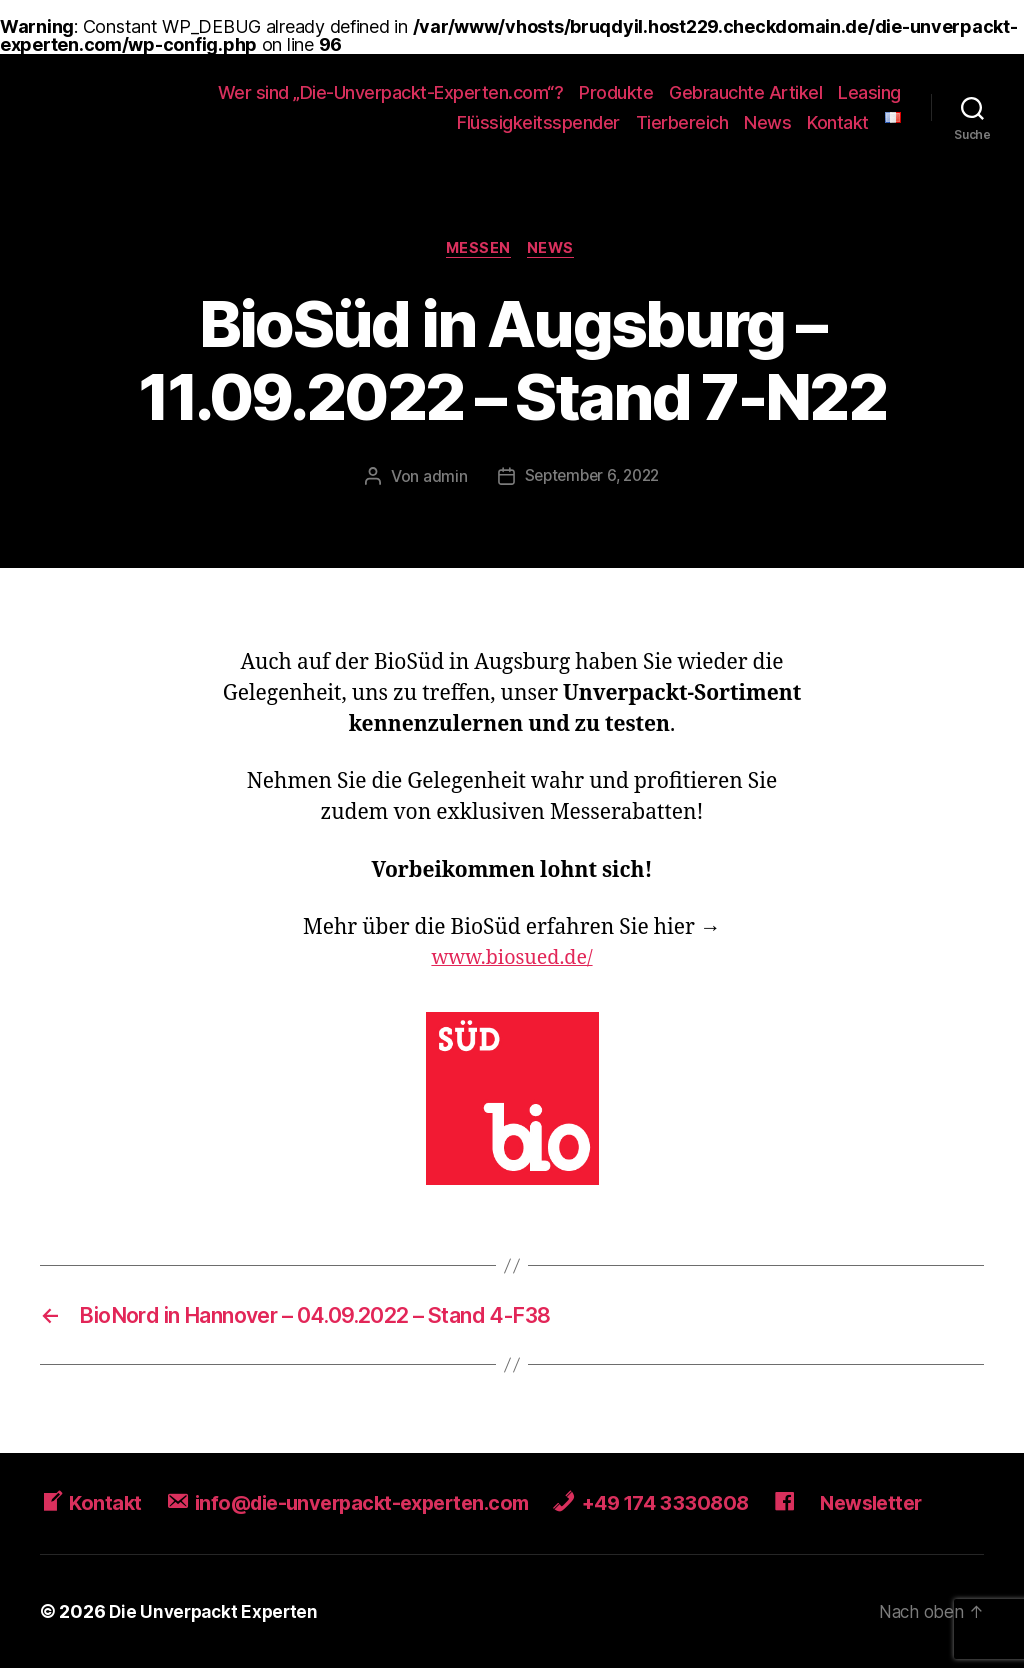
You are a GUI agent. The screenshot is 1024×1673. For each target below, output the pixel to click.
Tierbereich (682, 122)
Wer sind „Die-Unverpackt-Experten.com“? (391, 92)
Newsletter (909, 1507)
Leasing (869, 92)
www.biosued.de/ (512, 960)
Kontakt (838, 122)
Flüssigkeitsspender (538, 122)
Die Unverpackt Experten (217, 1616)
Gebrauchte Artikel (745, 92)
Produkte (616, 92)
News (767, 122)
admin (440, 479)
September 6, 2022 (592, 479)
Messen (478, 250)
